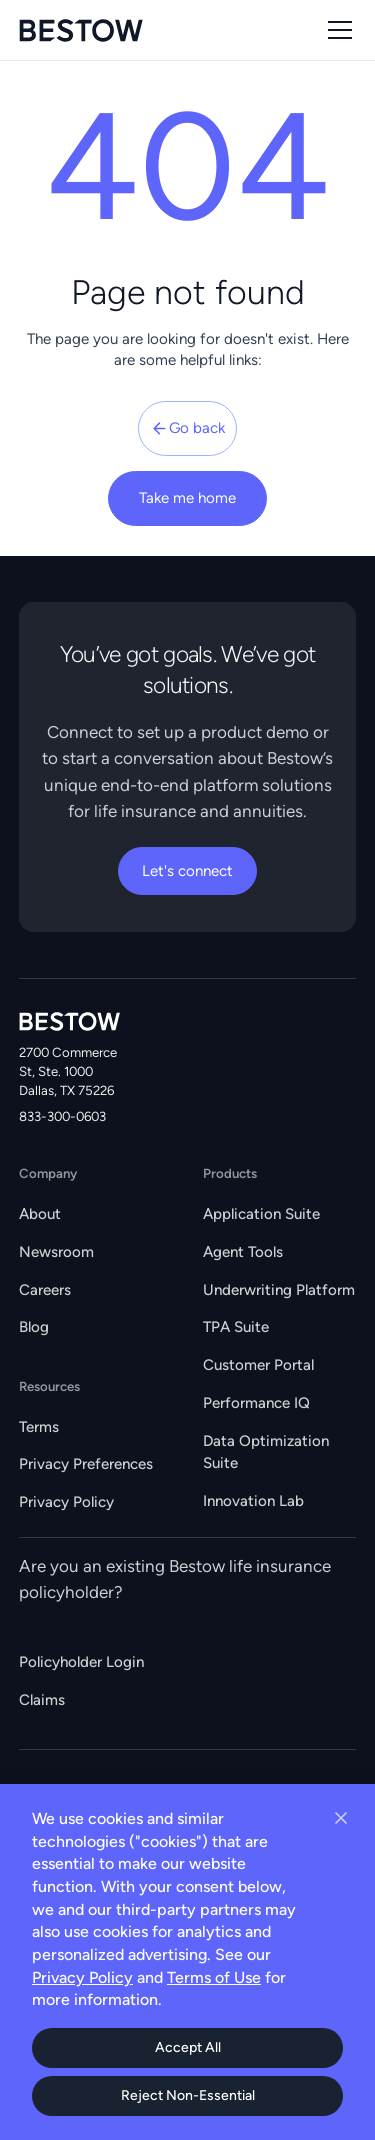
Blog (34, 1327)
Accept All (188, 2047)
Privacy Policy (66, 1502)
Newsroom (56, 1252)
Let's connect (187, 871)
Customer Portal (258, 1365)
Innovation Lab (253, 1501)
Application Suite (261, 1214)
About (40, 1214)
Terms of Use (214, 1977)
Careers (45, 1290)
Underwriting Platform (279, 1290)
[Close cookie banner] (341, 1818)
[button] (336, 30)
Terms (39, 1427)
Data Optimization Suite (266, 1452)
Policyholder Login (81, 1662)
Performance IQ (256, 1403)
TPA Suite (236, 1327)
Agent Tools (243, 1252)
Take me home (187, 498)
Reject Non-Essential (188, 2095)
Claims (42, 1700)
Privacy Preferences (86, 1464)
